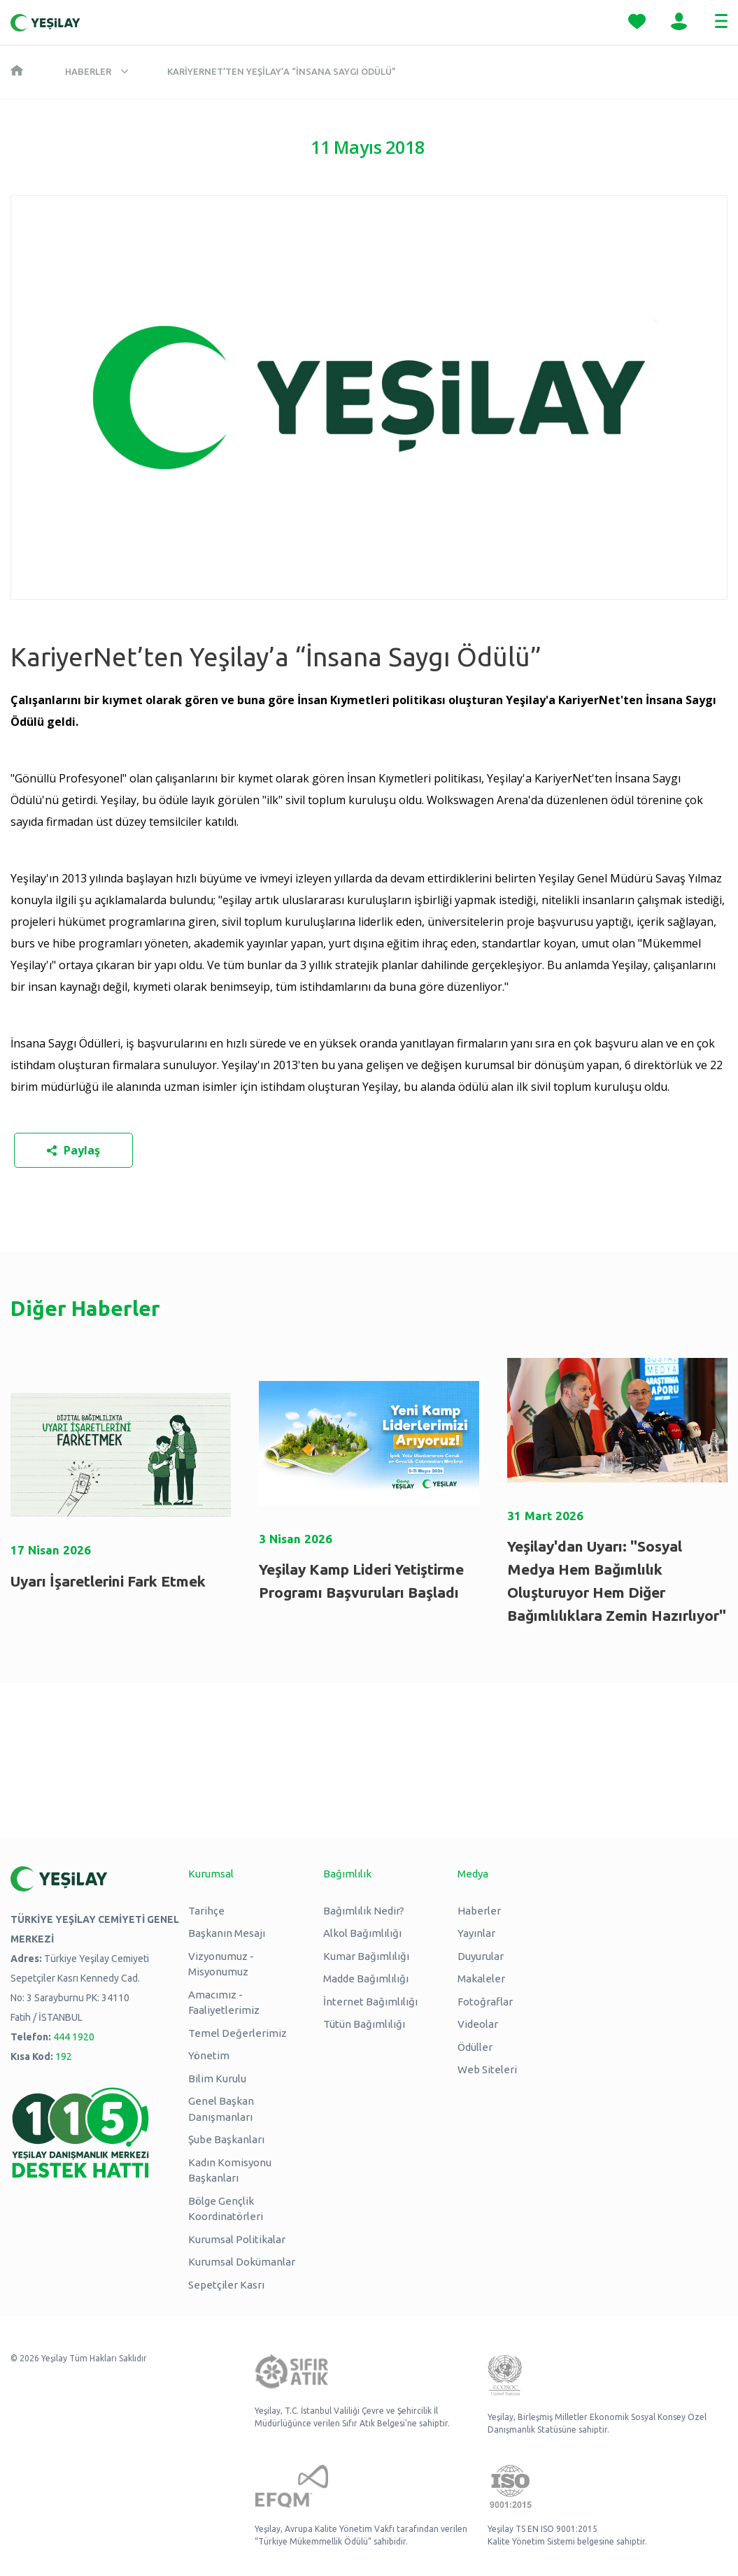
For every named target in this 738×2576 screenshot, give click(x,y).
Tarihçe (206, 1911)
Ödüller (474, 2047)
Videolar (477, 2024)
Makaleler (481, 1978)
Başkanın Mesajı (226, 1933)
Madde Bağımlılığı (366, 1978)
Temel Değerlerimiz (237, 2033)
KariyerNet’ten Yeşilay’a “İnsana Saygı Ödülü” (281, 71)
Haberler (88, 71)
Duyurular (480, 1956)
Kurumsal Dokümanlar (241, 2262)
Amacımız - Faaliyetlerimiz (224, 2003)
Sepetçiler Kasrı (226, 2285)
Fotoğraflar (485, 2002)
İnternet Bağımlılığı (370, 2002)
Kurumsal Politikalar (236, 2239)
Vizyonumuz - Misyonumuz (221, 1964)
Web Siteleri (487, 2069)
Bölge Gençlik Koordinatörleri (225, 2209)
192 (63, 2056)
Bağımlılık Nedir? (363, 1911)
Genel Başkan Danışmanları (221, 2109)
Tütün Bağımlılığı (364, 2024)
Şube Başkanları (226, 2139)
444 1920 (73, 2036)
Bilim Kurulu (217, 2078)
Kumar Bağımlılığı (366, 1956)
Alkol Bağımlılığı (362, 1933)
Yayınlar (476, 1933)
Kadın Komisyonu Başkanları (229, 2170)
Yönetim (208, 2055)
